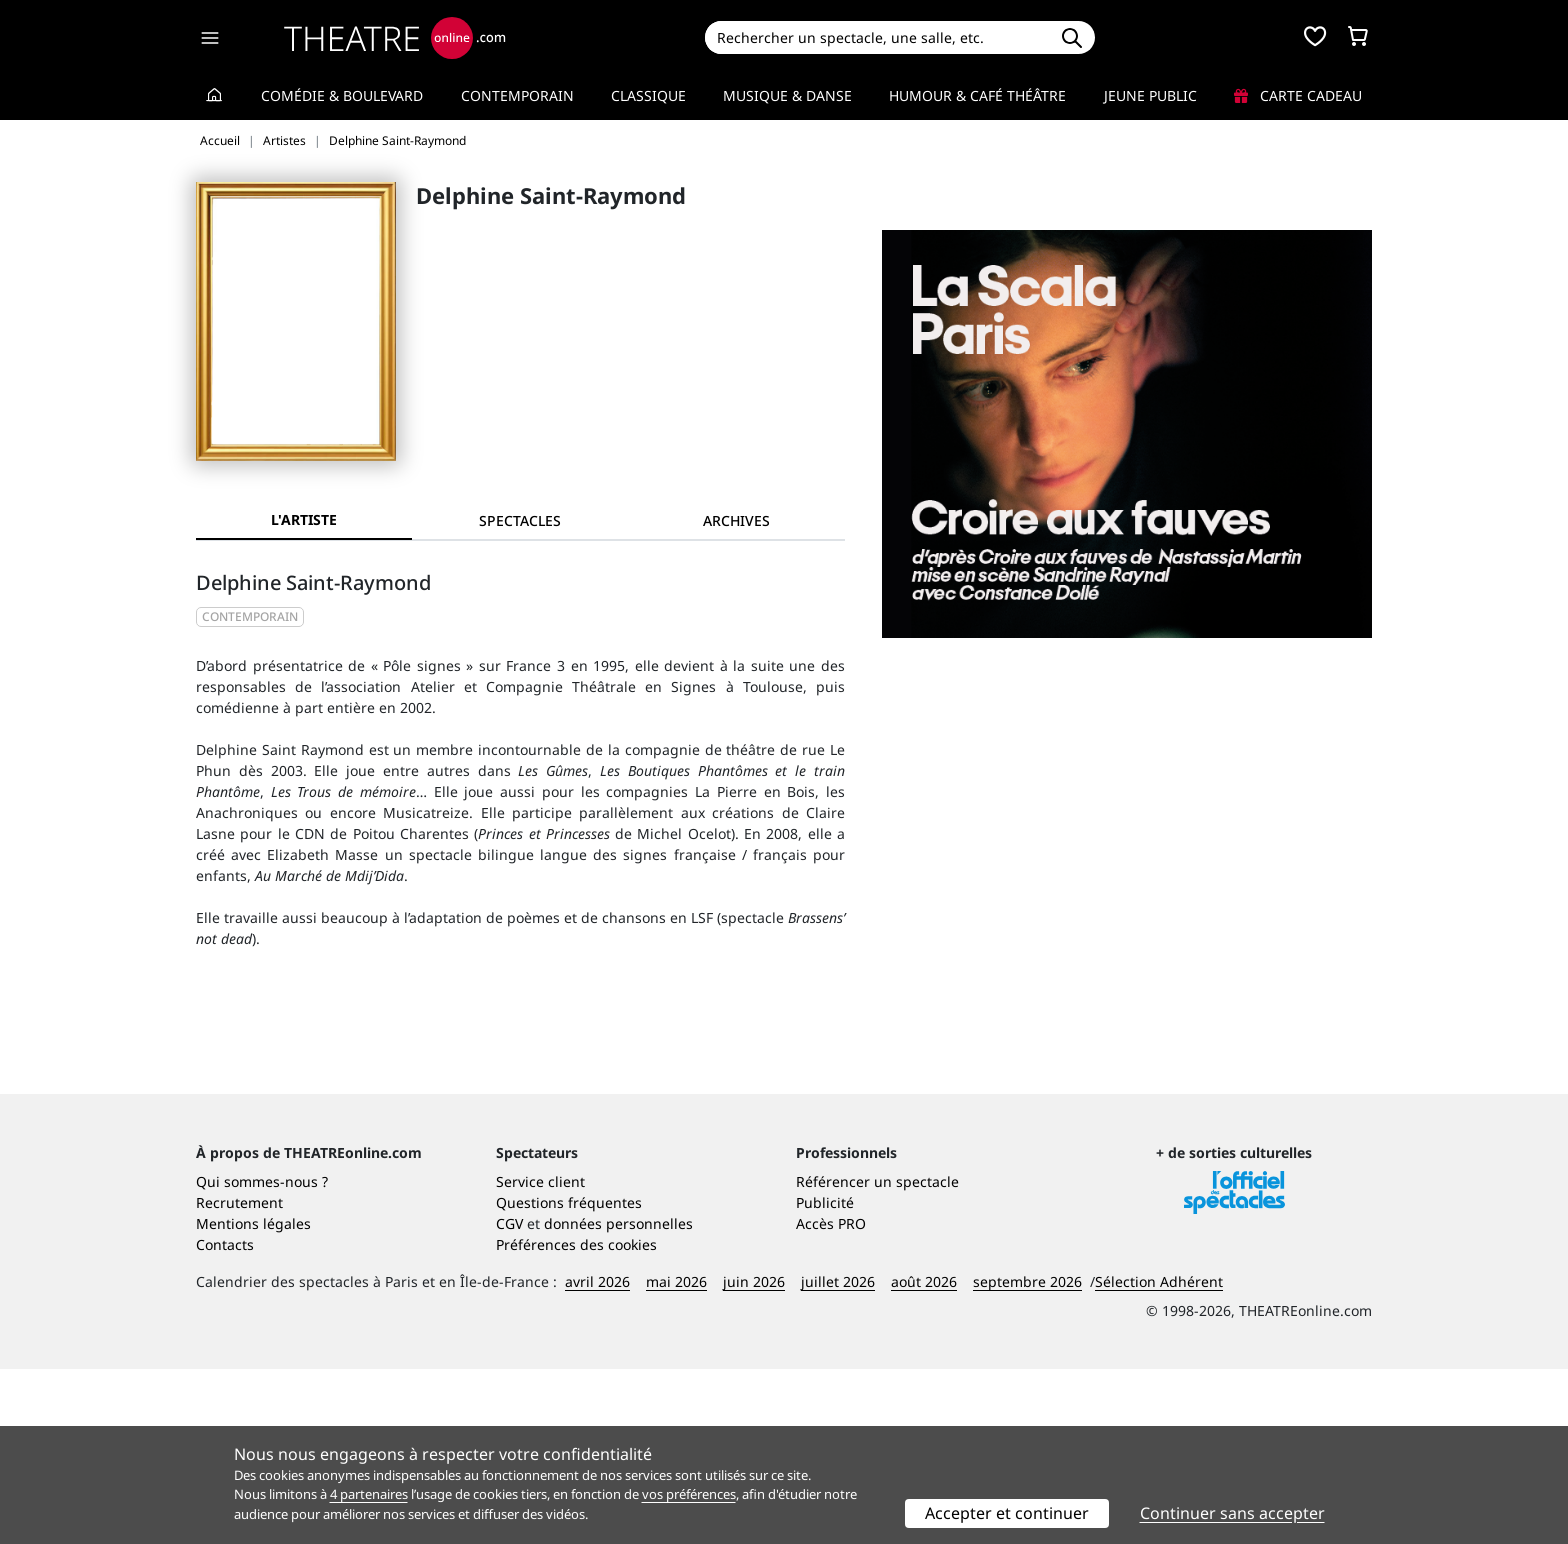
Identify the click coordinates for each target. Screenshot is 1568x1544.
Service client (540, 1356)
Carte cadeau (1298, 95)
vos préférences (689, 1494)
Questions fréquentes (569, 1377)
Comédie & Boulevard (342, 95)
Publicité (825, 1377)
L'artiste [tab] (304, 519)
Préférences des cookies (576, 1419)
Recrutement (239, 1377)
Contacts (225, 1419)
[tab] (520, 520)
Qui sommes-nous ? (262, 1356)
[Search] (876, 37)
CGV (509, 1398)
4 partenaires (369, 1494)
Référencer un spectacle (877, 1356)
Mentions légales (253, 1398)
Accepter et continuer (1007, 1513)
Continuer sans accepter (1232, 1513)
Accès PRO (831, 1398)
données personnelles (618, 1398)
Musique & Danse (787, 95)
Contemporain (517, 95)
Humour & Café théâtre (977, 95)
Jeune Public (1150, 95)
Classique (648, 95)
